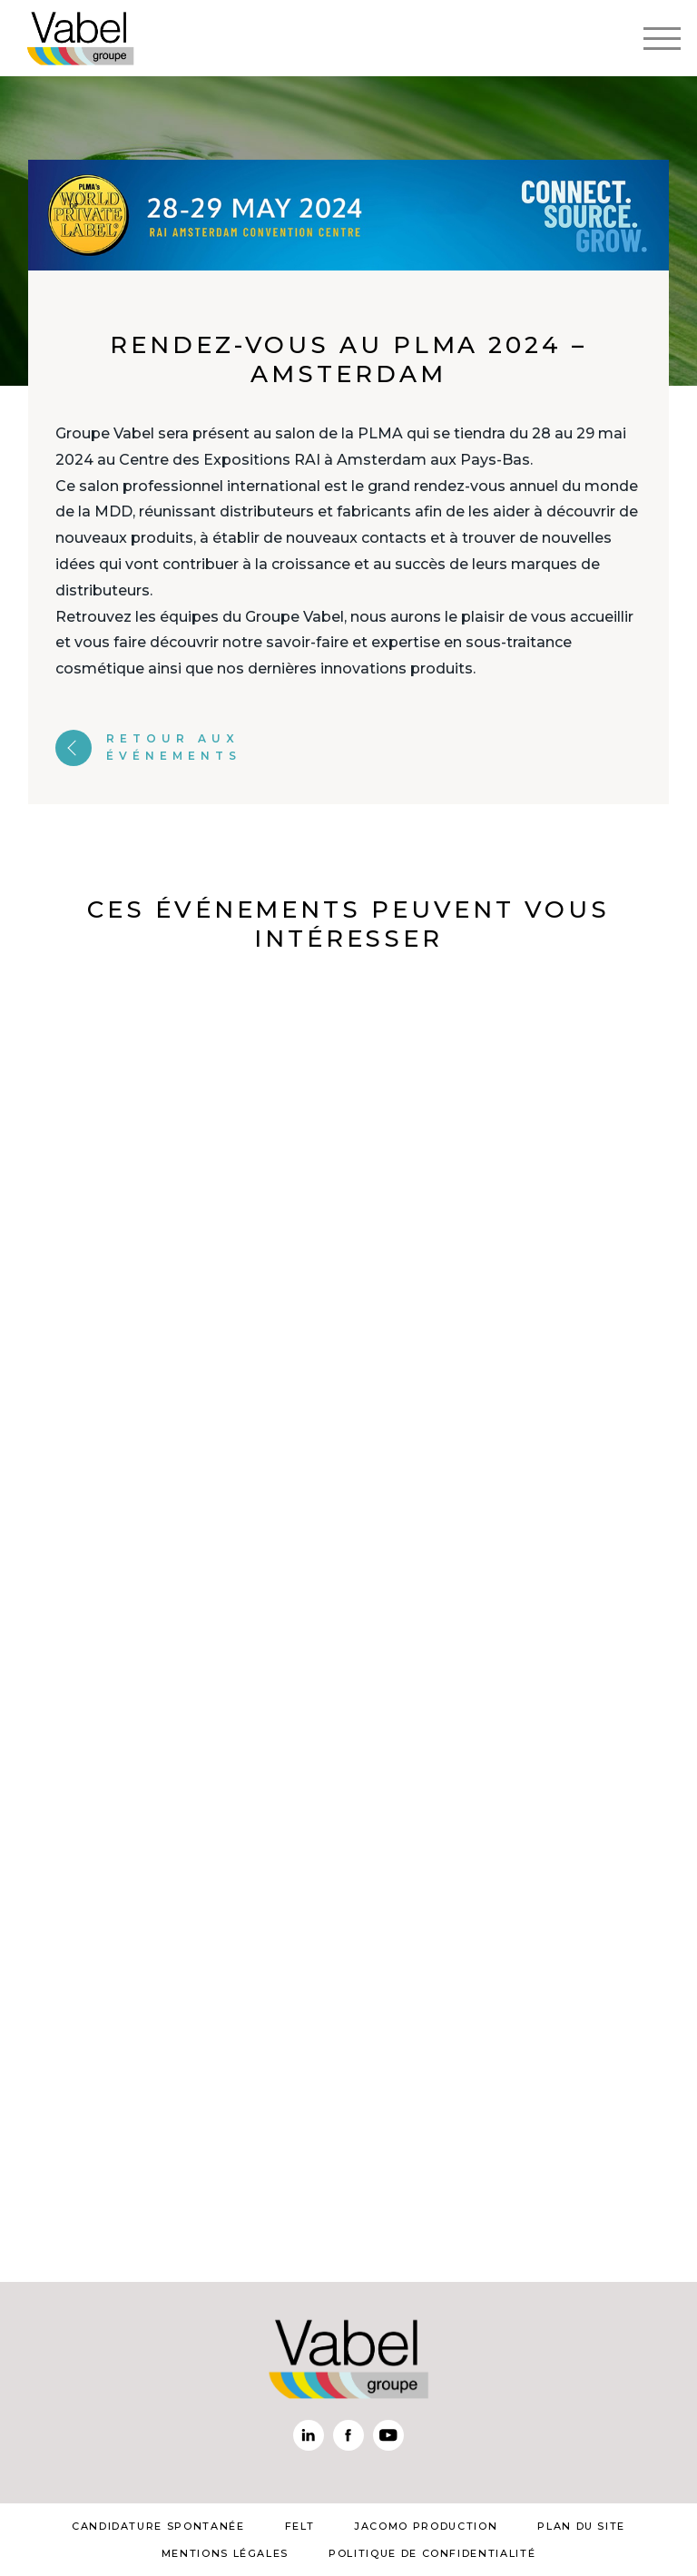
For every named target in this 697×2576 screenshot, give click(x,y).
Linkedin (308, 2435)
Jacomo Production (425, 2526)
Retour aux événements (148, 747)
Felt (300, 2526)
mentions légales (225, 2553)
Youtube (388, 2435)
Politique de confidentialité (432, 2553)
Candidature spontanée (158, 2526)
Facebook (348, 2435)
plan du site (581, 2526)
